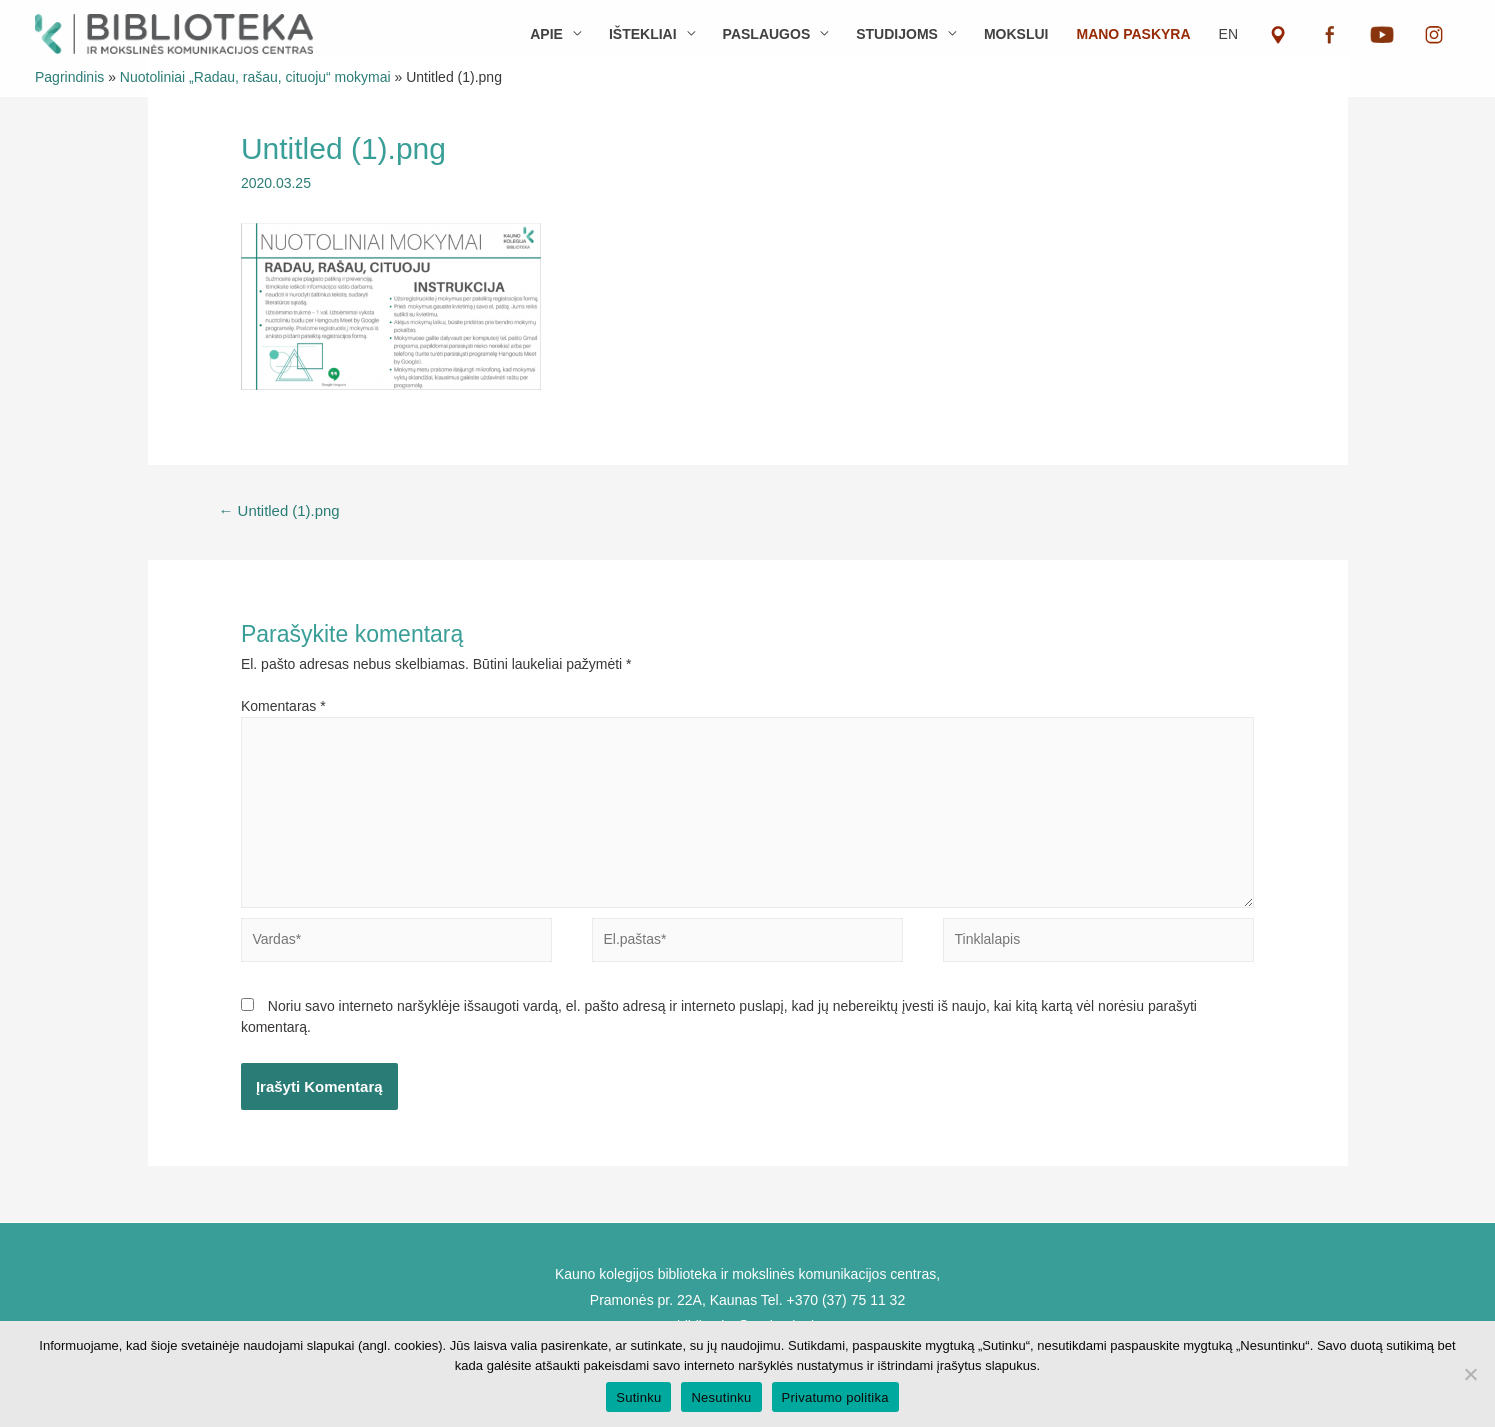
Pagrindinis (69, 77)
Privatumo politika (835, 1397)
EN (1228, 34)
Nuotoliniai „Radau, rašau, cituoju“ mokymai (255, 77)
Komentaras (283, 706)
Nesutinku (721, 1397)
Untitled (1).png (279, 510)
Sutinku (638, 1397)
